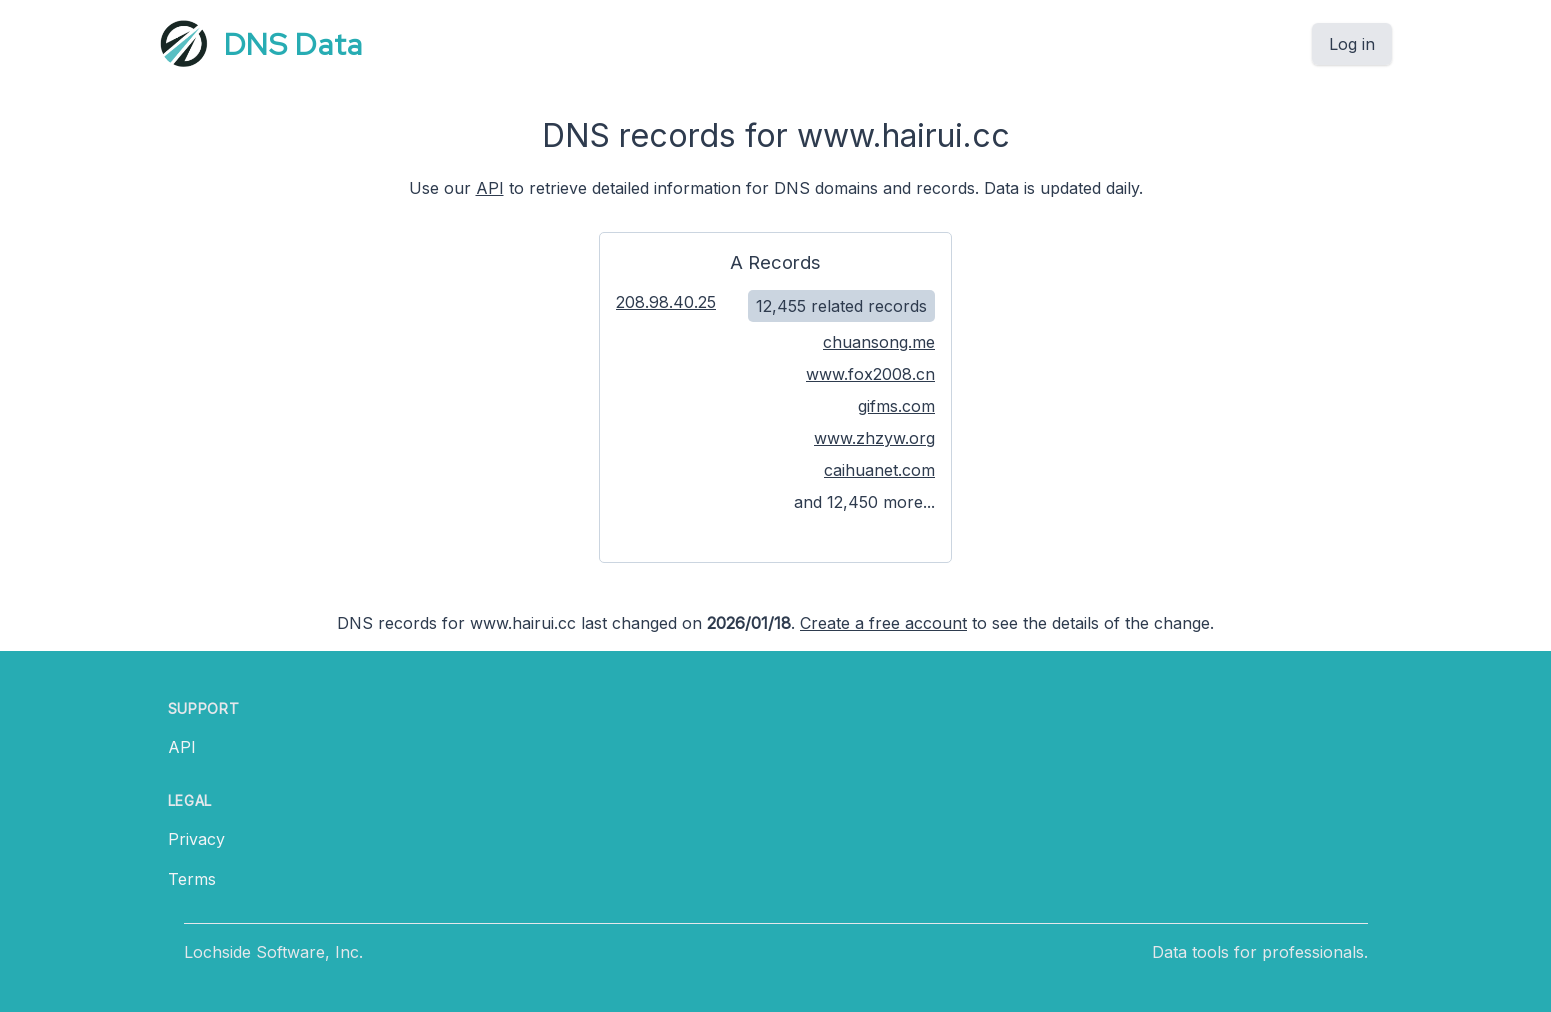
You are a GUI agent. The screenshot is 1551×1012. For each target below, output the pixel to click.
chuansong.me (879, 342)
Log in (1352, 44)
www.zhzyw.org (874, 438)
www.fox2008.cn (870, 374)
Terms (192, 879)
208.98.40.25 (666, 302)
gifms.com (896, 406)
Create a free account (883, 623)
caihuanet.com (879, 470)
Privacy (196, 839)
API (490, 188)
